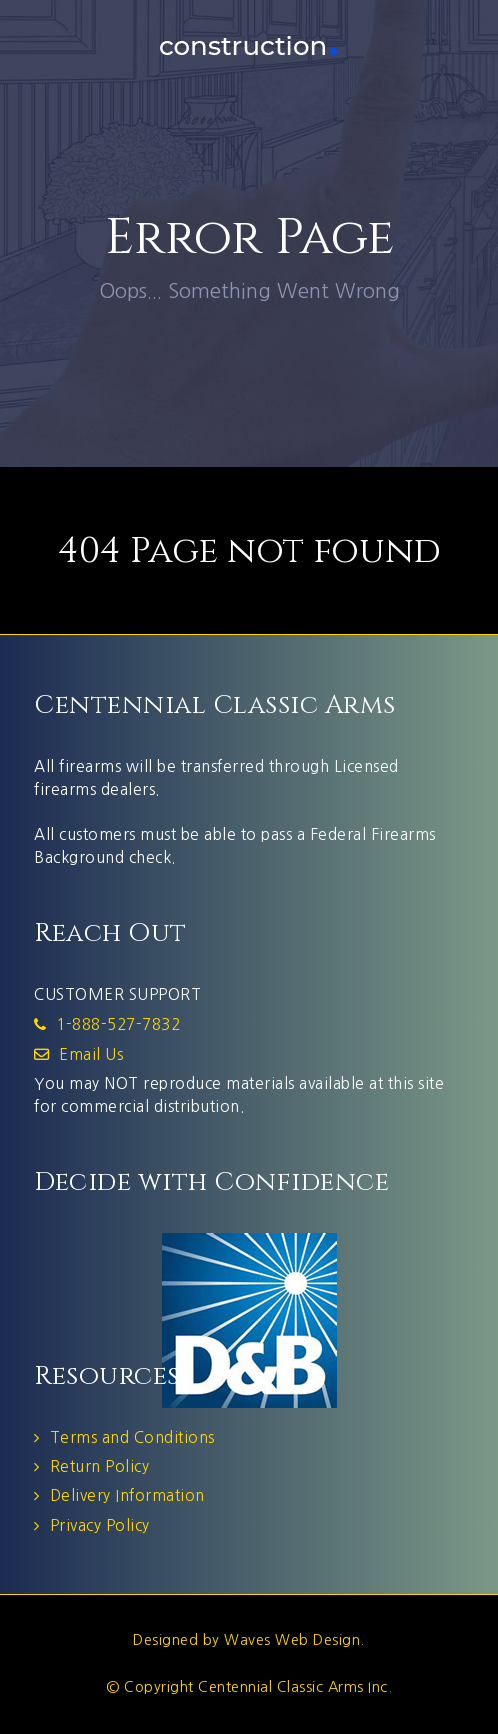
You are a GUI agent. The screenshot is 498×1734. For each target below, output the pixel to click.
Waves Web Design (292, 1640)
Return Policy (100, 1466)
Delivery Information (127, 1495)
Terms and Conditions (132, 1437)
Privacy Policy (100, 1525)
